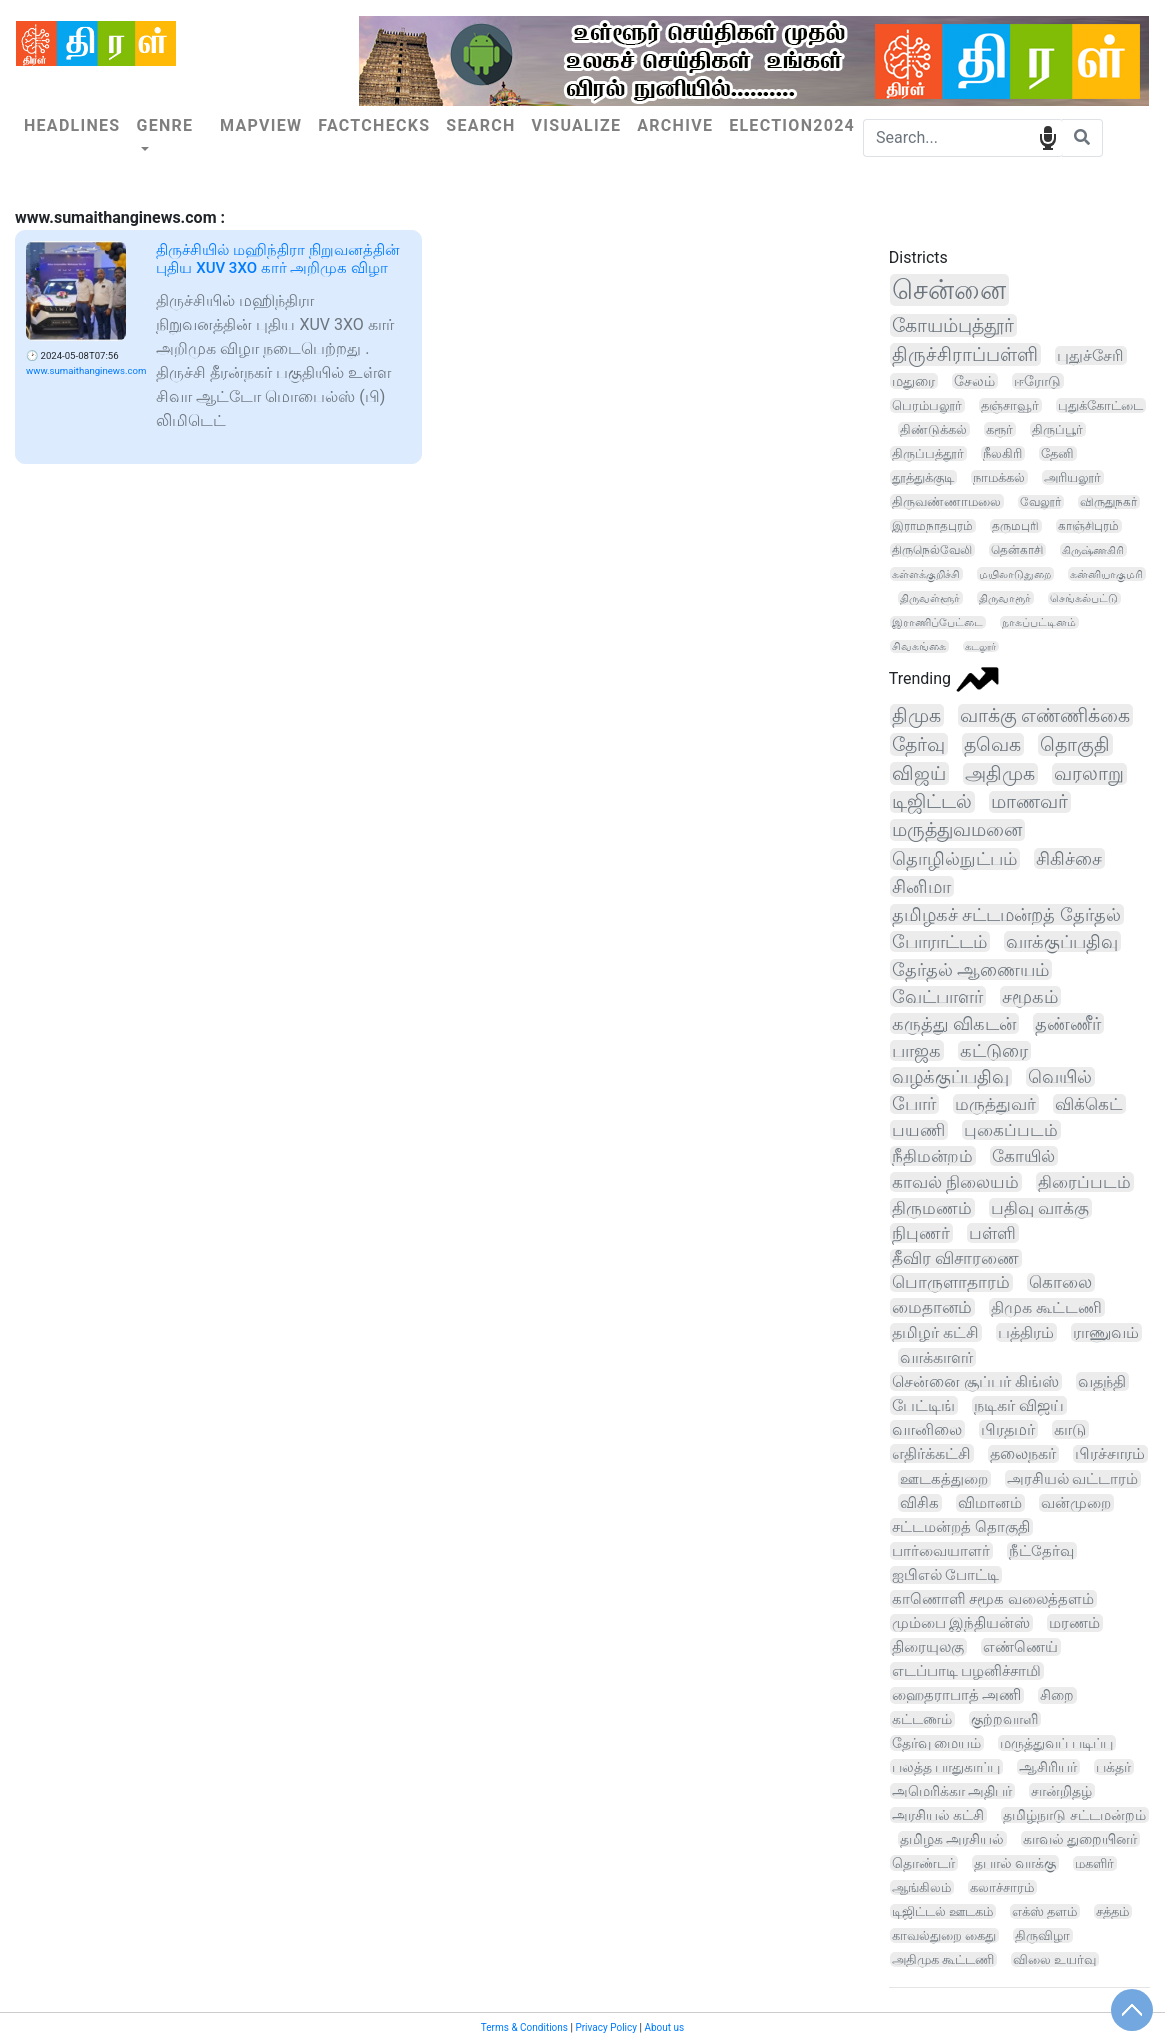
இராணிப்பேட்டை (937, 622)
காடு (1070, 1429)
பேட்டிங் (923, 1405)
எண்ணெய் (1020, 1647)
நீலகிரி (1002, 453)
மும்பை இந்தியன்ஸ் (961, 1623)
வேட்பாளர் (937, 996)
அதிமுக (1000, 774)
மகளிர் (1094, 1863)
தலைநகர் (1023, 1454)
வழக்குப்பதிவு (950, 1077)
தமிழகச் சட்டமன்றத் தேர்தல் (1006, 914)
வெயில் (1060, 1077)
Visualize (577, 125)
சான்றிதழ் (1061, 1791)
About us (664, 2027)
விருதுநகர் (1108, 502)
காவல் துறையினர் (1080, 1839)
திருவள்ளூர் (930, 598)
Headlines (72, 125)
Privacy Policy (606, 2027)
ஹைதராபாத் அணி (957, 1695)
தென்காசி (1017, 550)
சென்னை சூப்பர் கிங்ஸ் (975, 1381)
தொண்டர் (923, 1863)
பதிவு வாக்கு (1040, 1208)
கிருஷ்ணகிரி (1093, 550)
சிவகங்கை (919, 646)
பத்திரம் (1026, 1332)
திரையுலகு (928, 1647)
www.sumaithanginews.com (86, 370)
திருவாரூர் (1005, 598)
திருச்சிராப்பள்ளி (965, 354)
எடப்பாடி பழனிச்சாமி (967, 1671)
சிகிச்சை (1069, 858)
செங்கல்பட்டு (1084, 598)
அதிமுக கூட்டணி (943, 1959)
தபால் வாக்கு (1015, 1863)
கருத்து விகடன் (954, 1023)
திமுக (916, 715)
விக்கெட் (1089, 1104)
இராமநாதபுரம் (932, 526)
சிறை (1057, 1695)
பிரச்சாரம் (1110, 1454)
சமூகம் (1030, 996)
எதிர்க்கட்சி (931, 1453)
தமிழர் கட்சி (935, 1332)
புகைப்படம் (1011, 1130)
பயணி (918, 1130)
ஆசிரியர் (1048, 1767)
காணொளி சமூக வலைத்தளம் (993, 1599)
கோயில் (1023, 1156)
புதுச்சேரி (1090, 355)
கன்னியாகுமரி (1106, 574)
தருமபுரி (1015, 526)
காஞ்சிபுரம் (1088, 526)
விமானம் (990, 1503)
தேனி (1057, 453)
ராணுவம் (1106, 1332)
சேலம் (974, 381)
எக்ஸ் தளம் (1044, 1911)
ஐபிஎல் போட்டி (946, 1575)
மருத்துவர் (995, 1104)
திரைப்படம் (1084, 1182)
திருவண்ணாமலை (946, 501)
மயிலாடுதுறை (1015, 574)
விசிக (919, 1503)
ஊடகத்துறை (944, 1479)
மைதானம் (932, 1307)
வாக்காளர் (936, 1357)
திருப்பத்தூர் (928, 453)
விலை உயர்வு (1054, 1959)
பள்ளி (992, 1233)
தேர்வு (918, 744)
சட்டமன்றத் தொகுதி (961, 1527)
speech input (1047, 136)
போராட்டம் (939, 941)
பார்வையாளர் (941, 1551)
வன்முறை (1076, 1503)
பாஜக (916, 1050)
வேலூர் (1040, 502)
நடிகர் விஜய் (1019, 1405)
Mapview (261, 125)
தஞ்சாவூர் (1010, 405)
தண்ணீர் (1068, 1023)
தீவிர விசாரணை (955, 1258)
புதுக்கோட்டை (1100, 405)
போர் (914, 1104)
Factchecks (374, 125)
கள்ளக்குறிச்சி (926, 574)
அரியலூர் (1072, 477)
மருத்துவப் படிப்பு (1056, 1743)
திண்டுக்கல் (933, 429)
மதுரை (913, 381)
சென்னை (949, 290)
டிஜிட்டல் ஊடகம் (942, 1911)
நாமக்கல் (999, 477)
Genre (164, 125)
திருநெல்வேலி (932, 550)
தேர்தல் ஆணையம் (971, 969)
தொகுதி (1075, 744)
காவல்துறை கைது (944, 1935)
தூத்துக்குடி (923, 477)
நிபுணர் (921, 1233)
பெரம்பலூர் (927, 405)
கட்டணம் (922, 1719)
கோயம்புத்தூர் (953, 325)
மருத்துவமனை (957, 830)
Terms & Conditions (524, 2027)
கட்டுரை (994, 1051)
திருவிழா (1042, 1935)
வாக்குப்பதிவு (1062, 941)
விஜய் (919, 773)
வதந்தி (1102, 1381)
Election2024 (792, 125)
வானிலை (927, 1429)
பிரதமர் (1008, 1429)
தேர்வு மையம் (937, 1743)
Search (480, 125)
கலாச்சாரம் (1002, 1887)
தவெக (992, 744)
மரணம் (1074, 1623)
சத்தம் (1112, 1911)
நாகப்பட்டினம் (1039, 622)
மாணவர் (1029, 802)
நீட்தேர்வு (1041, 1551)
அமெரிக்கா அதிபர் (952, 1791)
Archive (675, 125)
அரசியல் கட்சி (938, 1815)
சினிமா (921, 886)
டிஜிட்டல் (932, 802)
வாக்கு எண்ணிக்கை (1045, 715)
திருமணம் (932, 1208)
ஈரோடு (1037, 381)
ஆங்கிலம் (921, 1887)
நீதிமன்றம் (932, 1156)
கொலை (1060, 1282)
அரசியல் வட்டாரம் (1073, 1479)
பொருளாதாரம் (951, 1282)
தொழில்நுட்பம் (954, 859)
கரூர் (999, 429)
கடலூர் (980, 646)
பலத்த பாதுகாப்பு (946, 1767)
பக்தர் (1113, 1767)
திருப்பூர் (1057, 429)
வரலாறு (1089, 774)
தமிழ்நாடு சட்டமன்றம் (1074, 1815)
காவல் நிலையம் (955, 1182)
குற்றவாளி (1004, 1719)
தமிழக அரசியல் (952, 1839)
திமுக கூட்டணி (1046, 1307)
